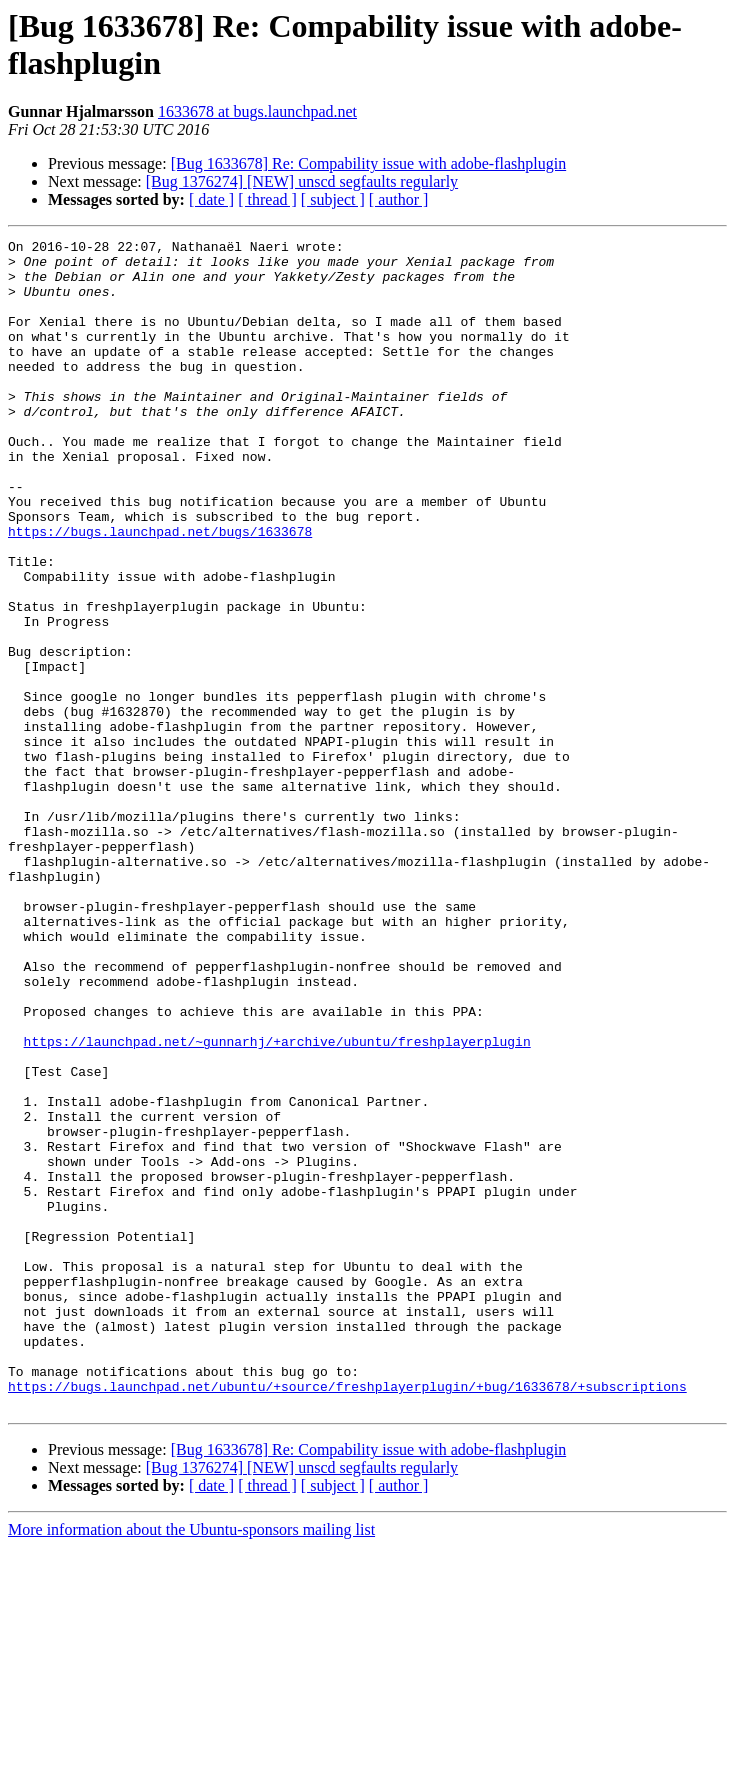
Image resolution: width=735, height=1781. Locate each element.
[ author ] (399, 199)
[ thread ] (267, 199)
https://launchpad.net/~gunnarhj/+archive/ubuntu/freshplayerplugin (277, 1203)
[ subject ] (333, 199)
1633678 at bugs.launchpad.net (257, 111)
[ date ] (211, 199)
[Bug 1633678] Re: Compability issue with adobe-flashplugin (369, 163)
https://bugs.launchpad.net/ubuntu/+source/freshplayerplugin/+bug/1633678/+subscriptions (347, 1617)
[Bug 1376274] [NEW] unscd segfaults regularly (302, 181)
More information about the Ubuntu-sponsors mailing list (191, 1763)
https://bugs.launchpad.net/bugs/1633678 (160, 591)
